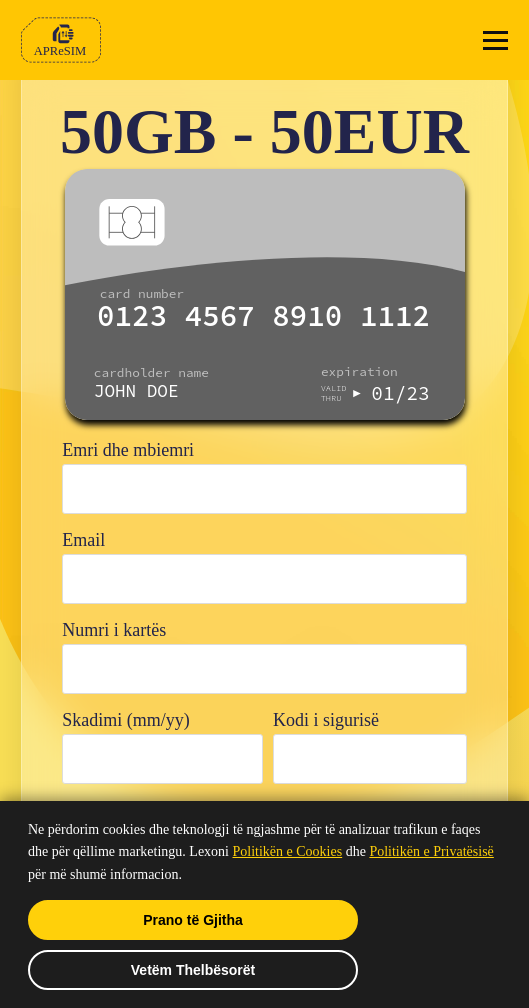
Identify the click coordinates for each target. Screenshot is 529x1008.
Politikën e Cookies (288, 851)
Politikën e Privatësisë (431, 851)
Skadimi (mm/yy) (126, 720)
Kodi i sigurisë (326, 720)
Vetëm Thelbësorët (193, 970)
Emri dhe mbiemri (128, 450)
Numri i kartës (114, 630)
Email (83, 540)
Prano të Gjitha (193, 920)
